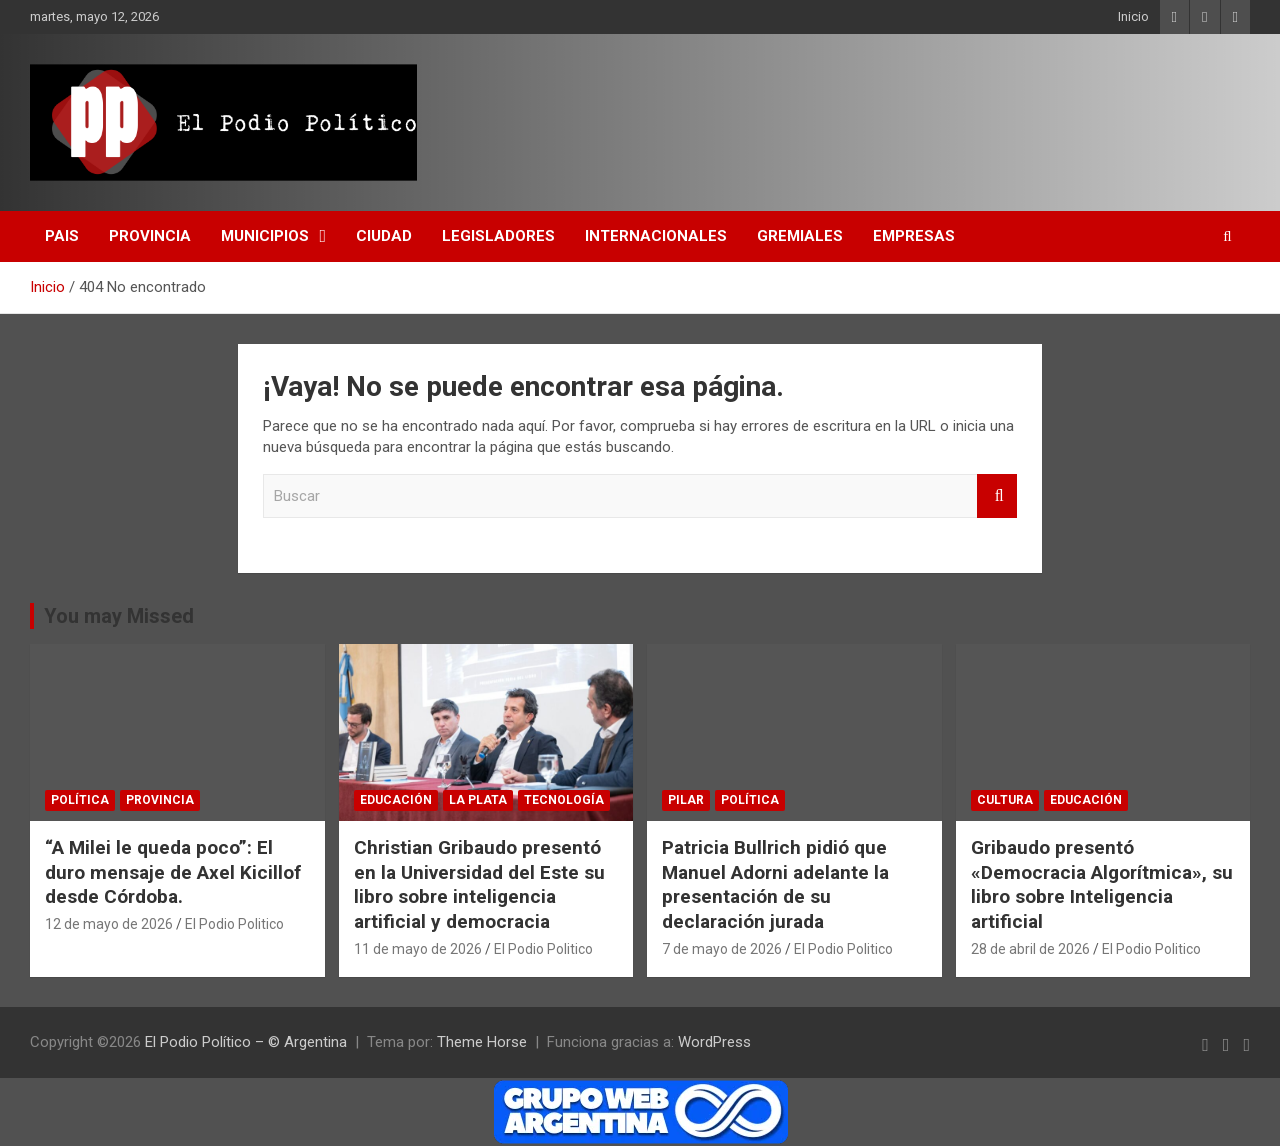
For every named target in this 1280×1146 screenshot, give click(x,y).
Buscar (997, 496)
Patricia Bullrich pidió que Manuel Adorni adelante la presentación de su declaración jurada (775, 884)
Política (80, 800)
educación (396, 800)
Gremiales (800, 236)
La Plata (478, 800)
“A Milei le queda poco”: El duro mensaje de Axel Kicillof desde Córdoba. (173, 872)
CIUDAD (384, 236)
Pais (62, 236)
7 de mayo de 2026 (722, 949)
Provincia (150, 236)
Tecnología (564, 800)
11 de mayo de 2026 (418, 949)
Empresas (914, 236)
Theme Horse (482, 1042)
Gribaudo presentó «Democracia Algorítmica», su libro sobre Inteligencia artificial (1102, 884)
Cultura (1005, 800)
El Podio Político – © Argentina (246, 1042)
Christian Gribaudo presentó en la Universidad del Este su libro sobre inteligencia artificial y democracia (479, 884)
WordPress (714, 1042)
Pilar (686, 800)
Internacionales (656, 236)
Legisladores (498, 236)
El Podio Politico (234, 924)
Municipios (265, 236)
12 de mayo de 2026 (109, 924)
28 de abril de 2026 (1030, 949)
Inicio (1133, 16)
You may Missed (119, 616)
